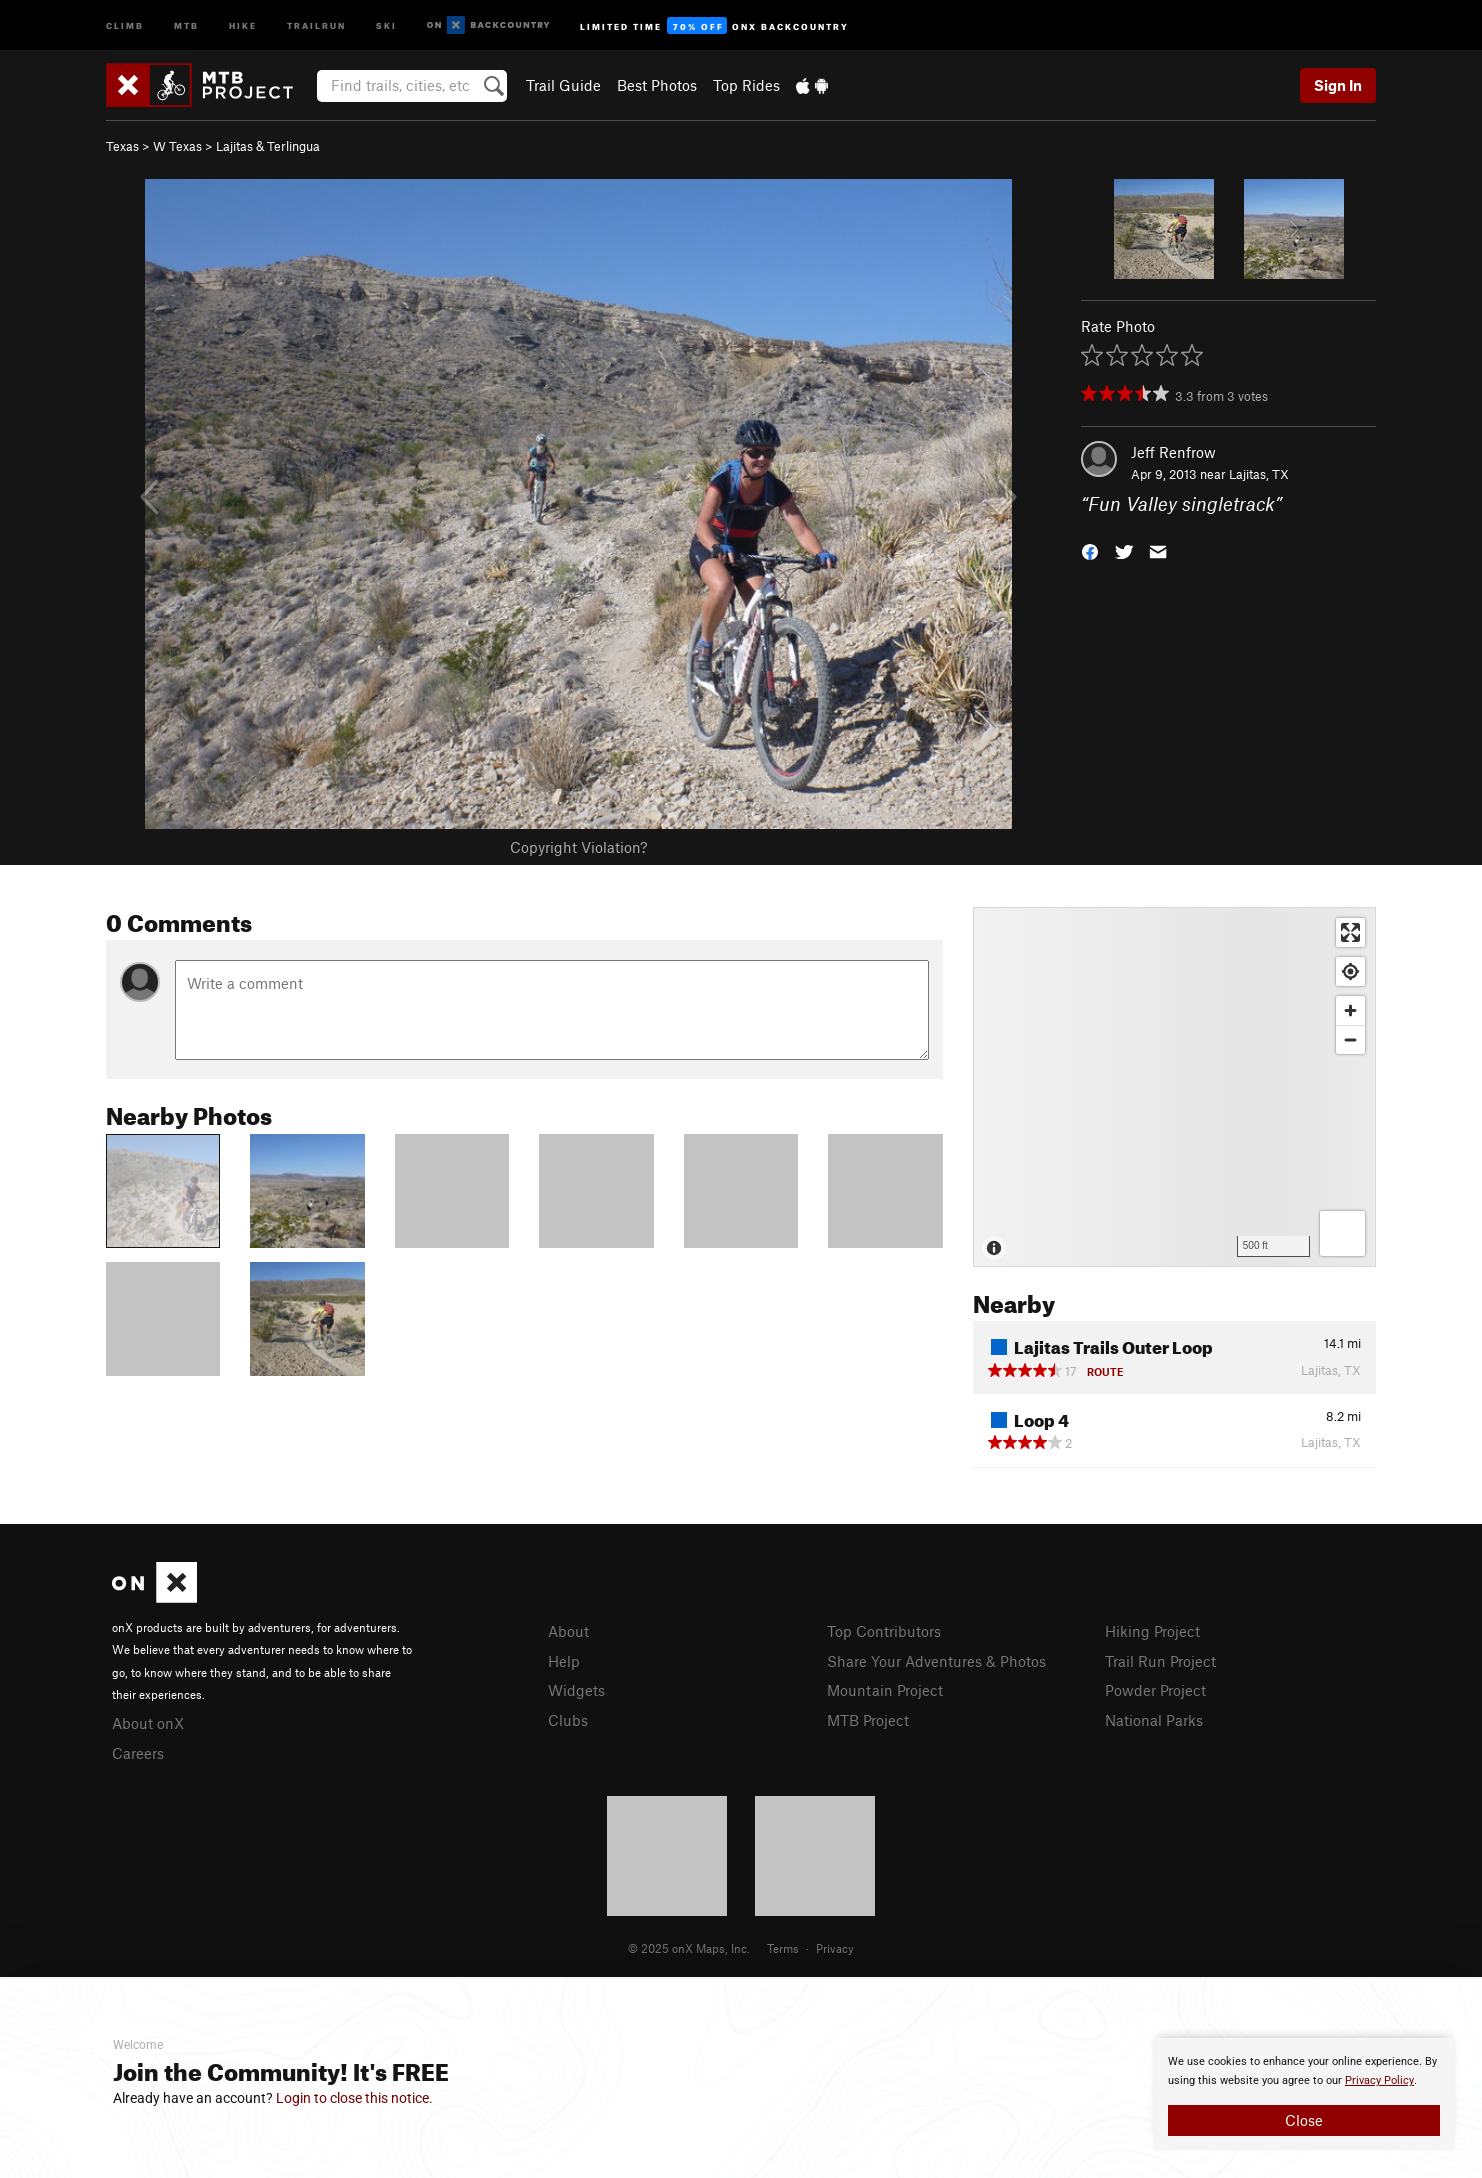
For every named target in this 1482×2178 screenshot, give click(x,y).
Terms (783, 1948)
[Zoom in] (1350, 1010)
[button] (1090, 550)
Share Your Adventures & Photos (936, 1661)
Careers (138, 1753)
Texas (122, 146)
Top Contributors (884, 1631)
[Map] (1174, 1087)
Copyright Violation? (578, 847)
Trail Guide (563, 85)
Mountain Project (885, 1690)
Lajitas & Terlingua (268, 146)
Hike (243, 24)
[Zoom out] (1350, 1039)
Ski (386, 24)
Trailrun (316, 24)
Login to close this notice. (354, 2098)
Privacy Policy (1379, 2080)
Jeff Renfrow (1173, 452)
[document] (1304, 2094)
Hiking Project (1152, 1631)
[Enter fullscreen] (1350, 932)
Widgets (576, 1690)
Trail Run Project (1160, 1661)
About (568, 1631)
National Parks (1154, 1720)
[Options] (1342, 1233)
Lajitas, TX (1259, 474)
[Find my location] (1350, 971)
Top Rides (746, 85)
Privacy (835, 1948)
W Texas (177, 146)
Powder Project (1155, 1690)
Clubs (568, 1720)
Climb (125, 24)
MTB (186, 24)
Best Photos (657, 85)
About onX (148, 1723)
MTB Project (868, 1720)
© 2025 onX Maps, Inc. (689, 1948)
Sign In (1338, 85)
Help (564, 1661)
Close (1304, 2120)
